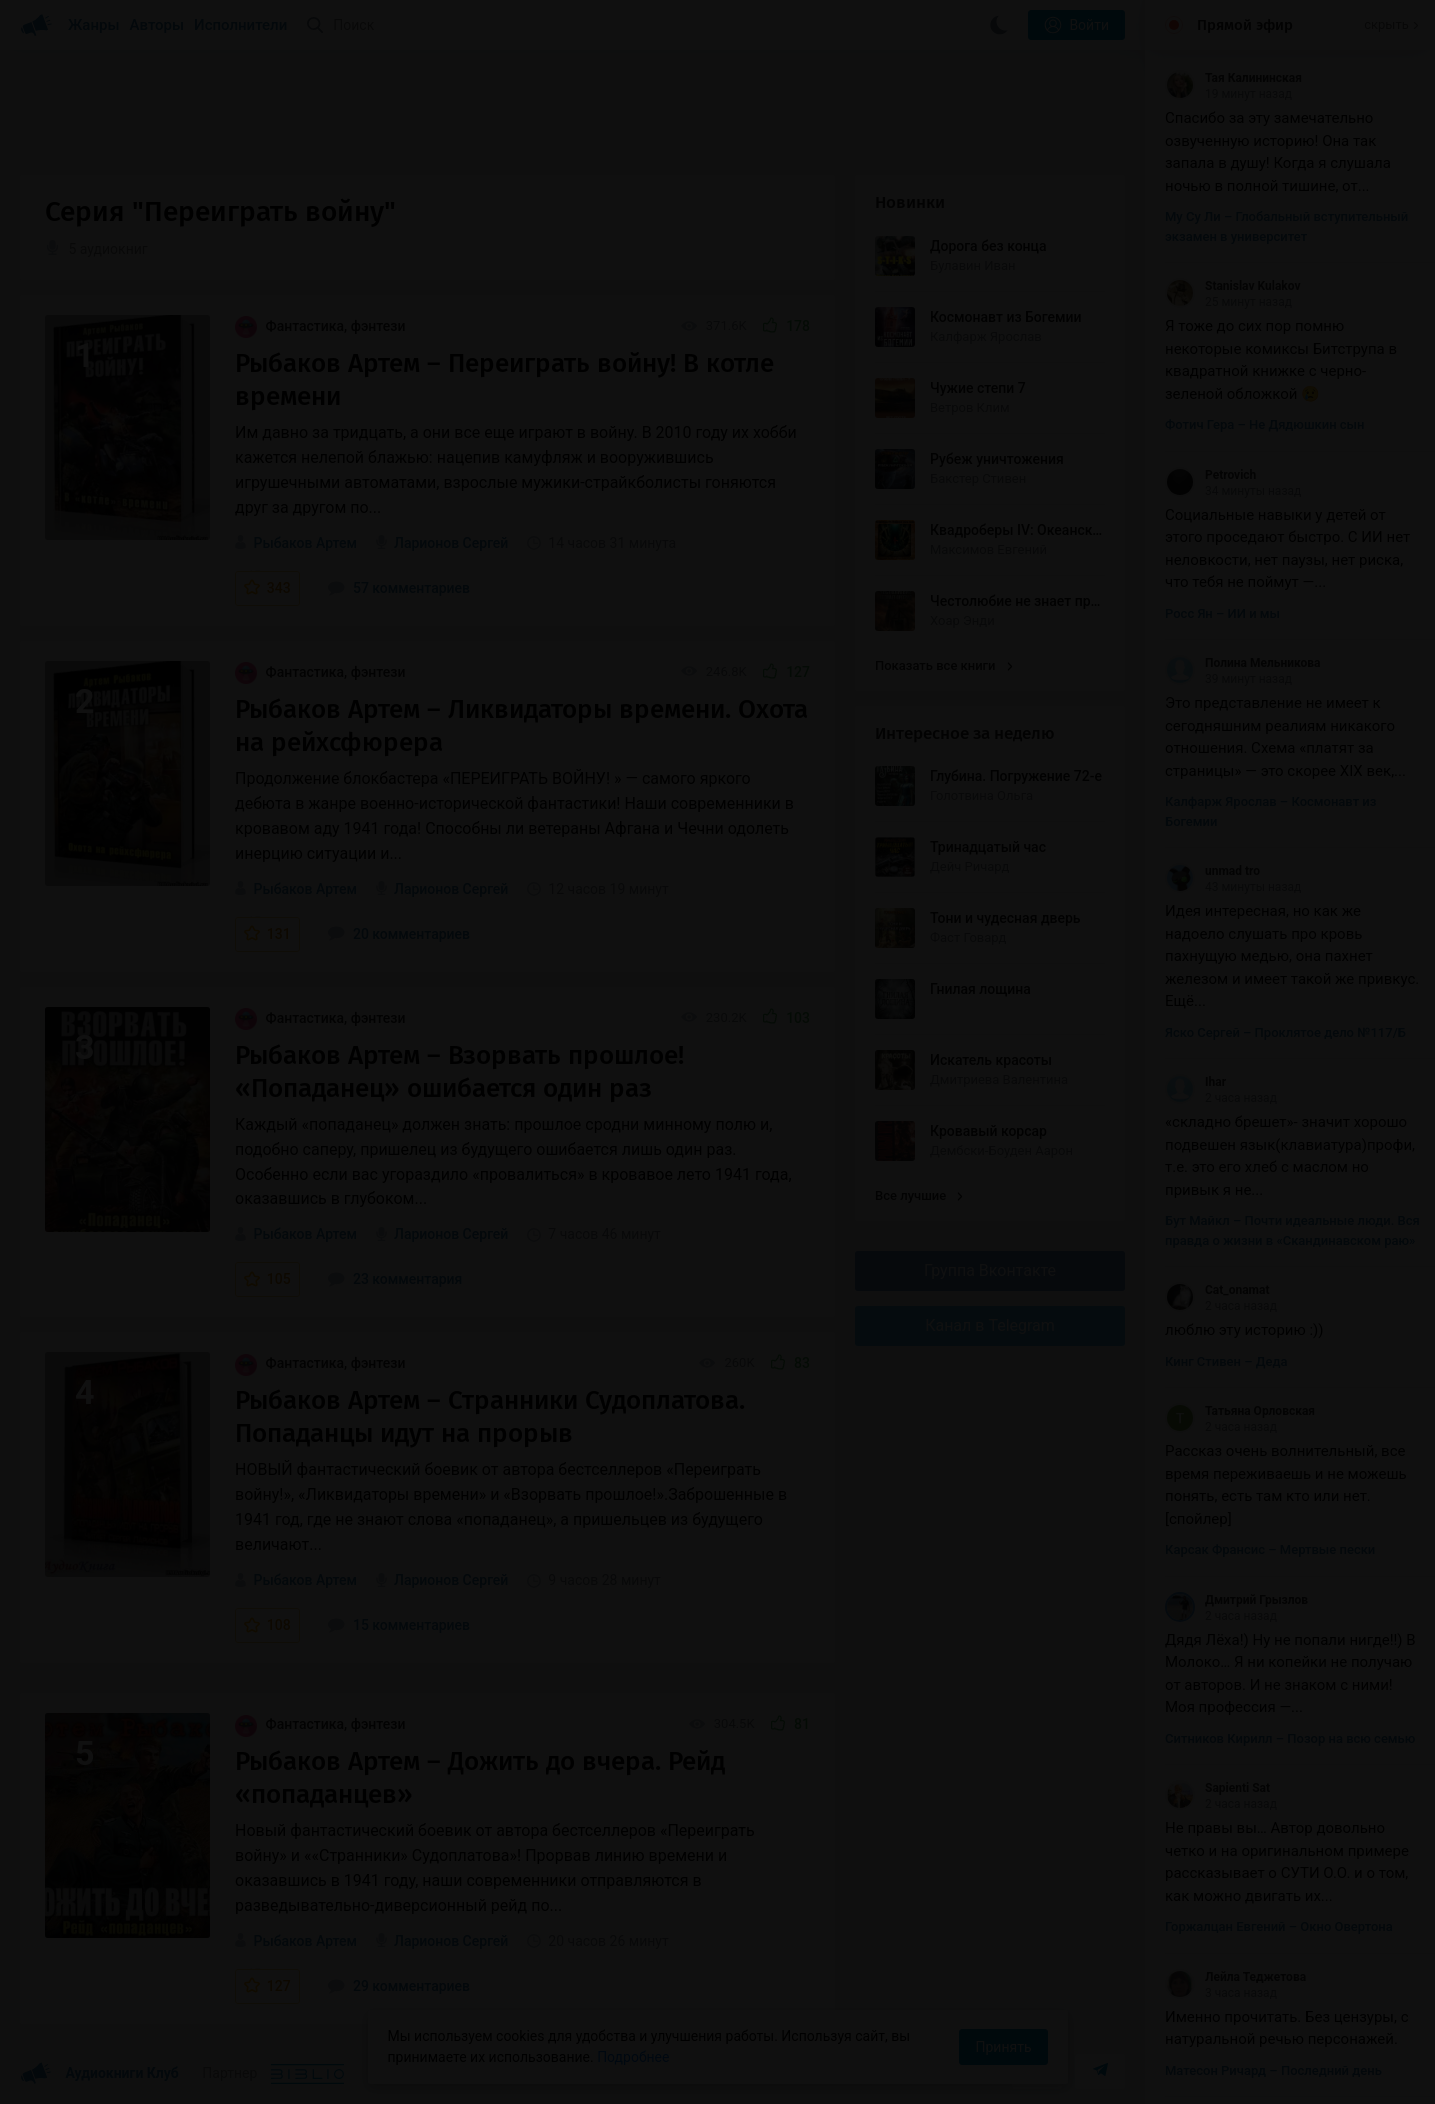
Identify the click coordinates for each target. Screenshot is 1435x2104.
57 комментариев (399, 588)
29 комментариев (399, 1986)
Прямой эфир (1245, 25)
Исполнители (240, 25)
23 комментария (395, 1279)
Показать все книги (943, 665)
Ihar (1195, 1082)
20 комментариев (399, 934)
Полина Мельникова (1243, 663)
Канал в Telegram (990, 1325)
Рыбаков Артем (305, 543)
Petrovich (1210, 475)
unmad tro (1212, 871)
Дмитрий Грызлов (1236, 1600)
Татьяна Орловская (1240, 1411)
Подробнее (633, 2057)
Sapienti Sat (1217, 1788)
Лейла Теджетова (1235, 1977)
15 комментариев (399, 1625)
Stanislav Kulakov (1233, 286)
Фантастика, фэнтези (320, 326)
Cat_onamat (1217, 1290)
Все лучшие (919, 1195)
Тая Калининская (1233, 78)
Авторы (157, 25)
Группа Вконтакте (990, 1270)
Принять (1003, 2047)
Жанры (94, 25)
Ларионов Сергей (451, 543)
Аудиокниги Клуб (99, 2074)
